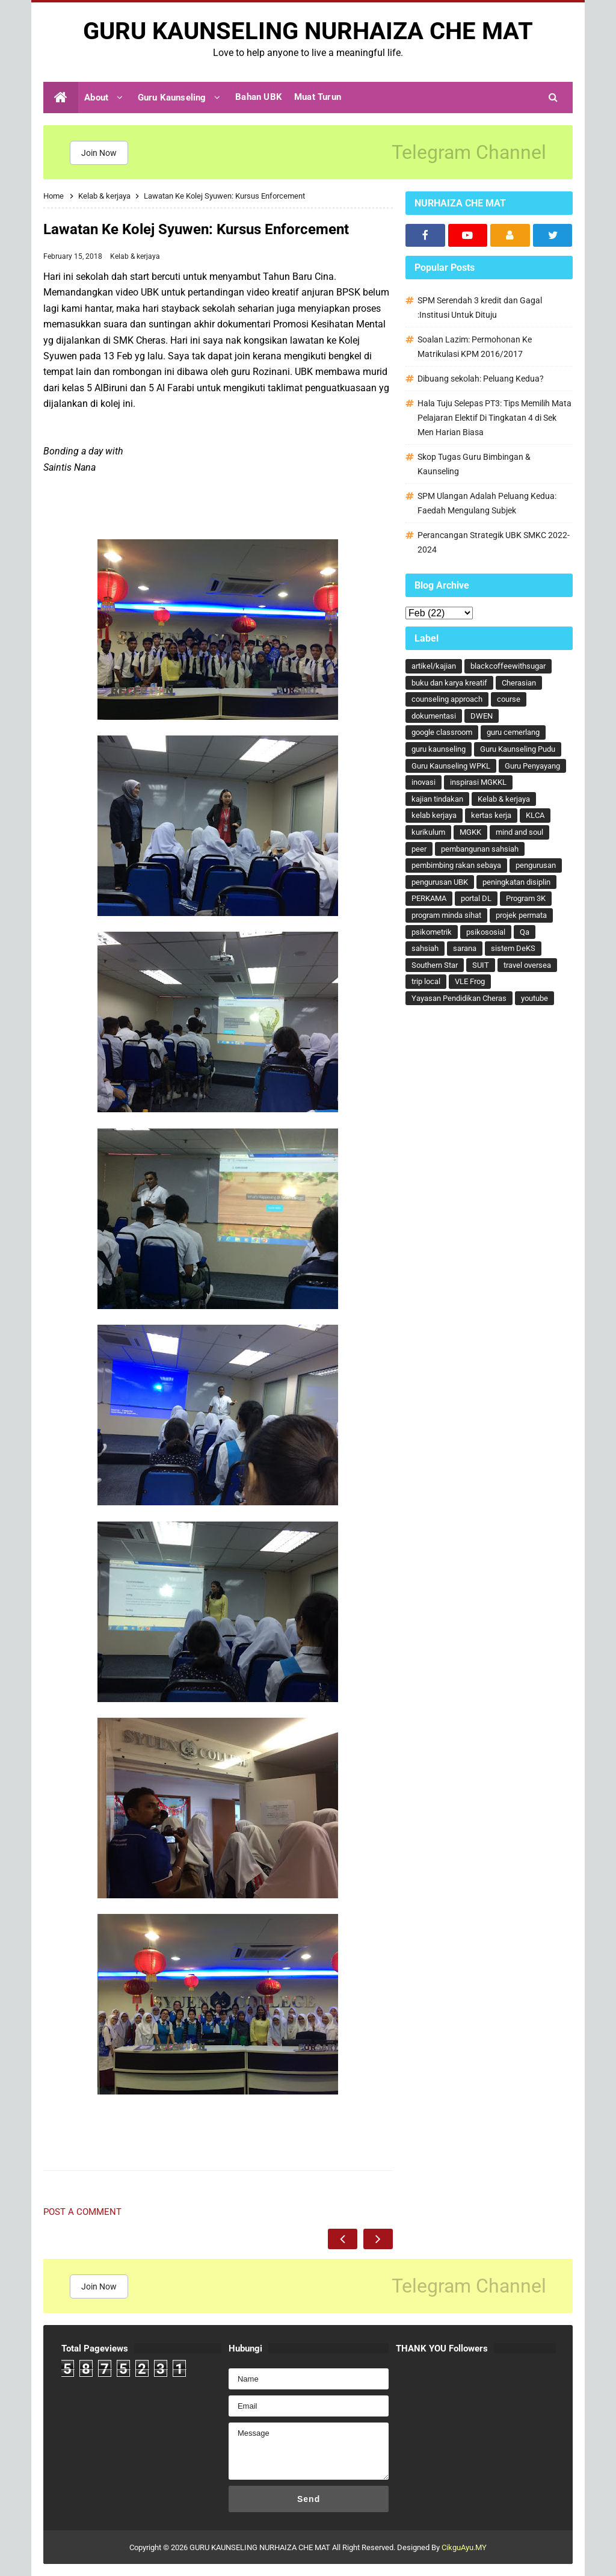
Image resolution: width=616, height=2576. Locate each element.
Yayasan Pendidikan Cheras (459, 998)
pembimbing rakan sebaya (456, 865)
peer (419, 848)
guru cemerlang (513, 732)
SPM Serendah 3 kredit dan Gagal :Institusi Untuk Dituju (479, 308)
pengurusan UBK (439, 882)
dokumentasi (433, 715)
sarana (464, 948)
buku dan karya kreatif (449, 682)
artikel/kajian (433, 665)
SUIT (480, 965)
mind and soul (519, 832)
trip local (425, 981)
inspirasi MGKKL (478, 782)
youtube (534, 998)
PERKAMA (428, 898)
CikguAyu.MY (464, 2547)
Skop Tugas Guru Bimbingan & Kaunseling (474, 464)
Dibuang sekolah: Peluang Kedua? (480, 378)
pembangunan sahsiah (480, 848)
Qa (524, 932)
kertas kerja (491, 815)
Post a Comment (82, 2211)
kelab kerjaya (434, 815)
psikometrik (431, 932)
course (508, 699)
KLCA (535, 815)
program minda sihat (446, 915)
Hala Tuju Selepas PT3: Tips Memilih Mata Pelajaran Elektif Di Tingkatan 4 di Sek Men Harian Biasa (494, 417)
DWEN (481, 715)
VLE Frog (470, 981)
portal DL (476, 898)
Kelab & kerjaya (135, 256)
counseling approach (446, 699)
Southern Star (434, 965)
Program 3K (526, 898)
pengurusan (536, 865)
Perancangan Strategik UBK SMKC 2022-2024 (493, 542)
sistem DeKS (513, 948)
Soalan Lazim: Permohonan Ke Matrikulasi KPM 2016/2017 (474, 347)
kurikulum (428, 832)
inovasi (423, 782)
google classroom (441, 732)
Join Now (99, 153)
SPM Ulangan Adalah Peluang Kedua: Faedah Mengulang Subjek (486, 503)
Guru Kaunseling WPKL (450, 765)
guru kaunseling (438, 749)
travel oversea (527, 965)
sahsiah (425, 948)
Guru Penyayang (532, 765)
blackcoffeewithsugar (508, 665)
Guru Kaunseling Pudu (517, 749)
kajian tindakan (437, 798)
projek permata (521, 915)
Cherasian (519, 682)
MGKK (470, 832)
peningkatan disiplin (516, 882)
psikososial (485, 932)
